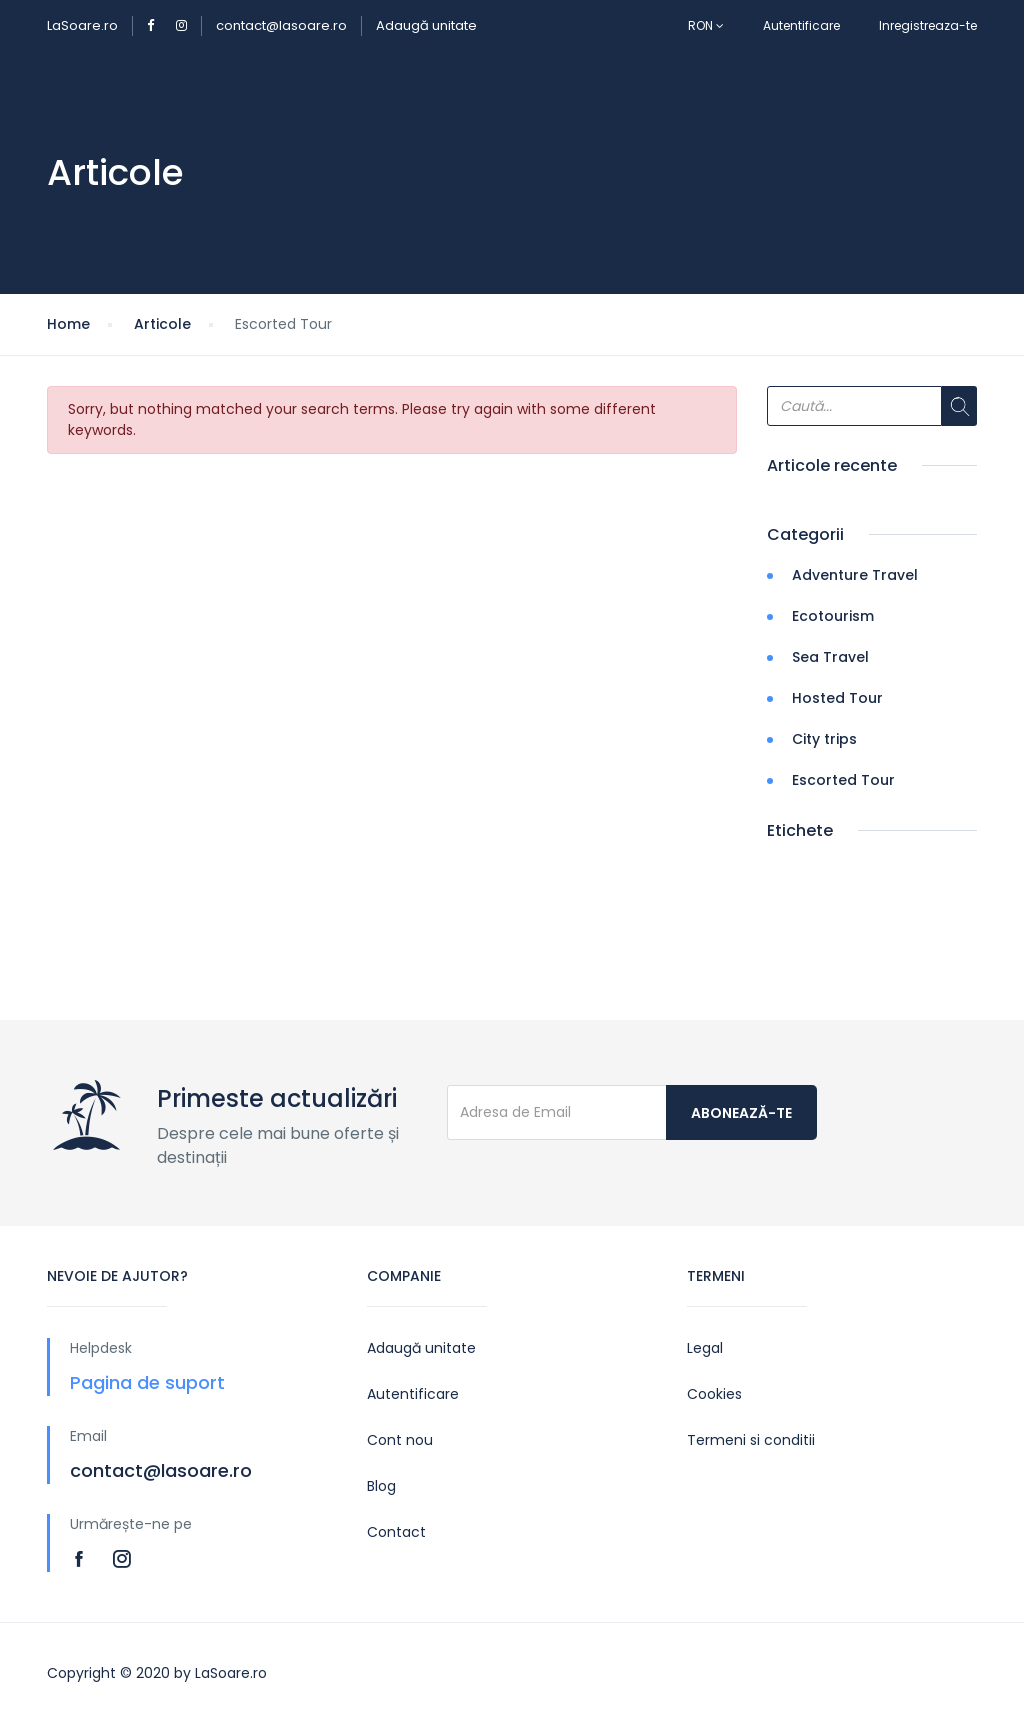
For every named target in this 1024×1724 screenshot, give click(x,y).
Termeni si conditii (751, 1440)
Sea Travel (830, 657)
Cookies (714, 1394)
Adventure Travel (855, 575)
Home (68, 324)
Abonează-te (741, 1113)
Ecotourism (833, 616)
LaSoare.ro (82, 25)
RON (706, 25)
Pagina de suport (147, 1382)
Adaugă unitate (426, 25)
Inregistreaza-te (928, 25)
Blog (381, 1486)
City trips (824, 739)
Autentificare (801, 25)
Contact (396, 1532)
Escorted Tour (843, 780)
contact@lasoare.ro (281, 25)
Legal (705, 1348)
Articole (162, 324)
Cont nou (400, 1440)
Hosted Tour (837, 698)
